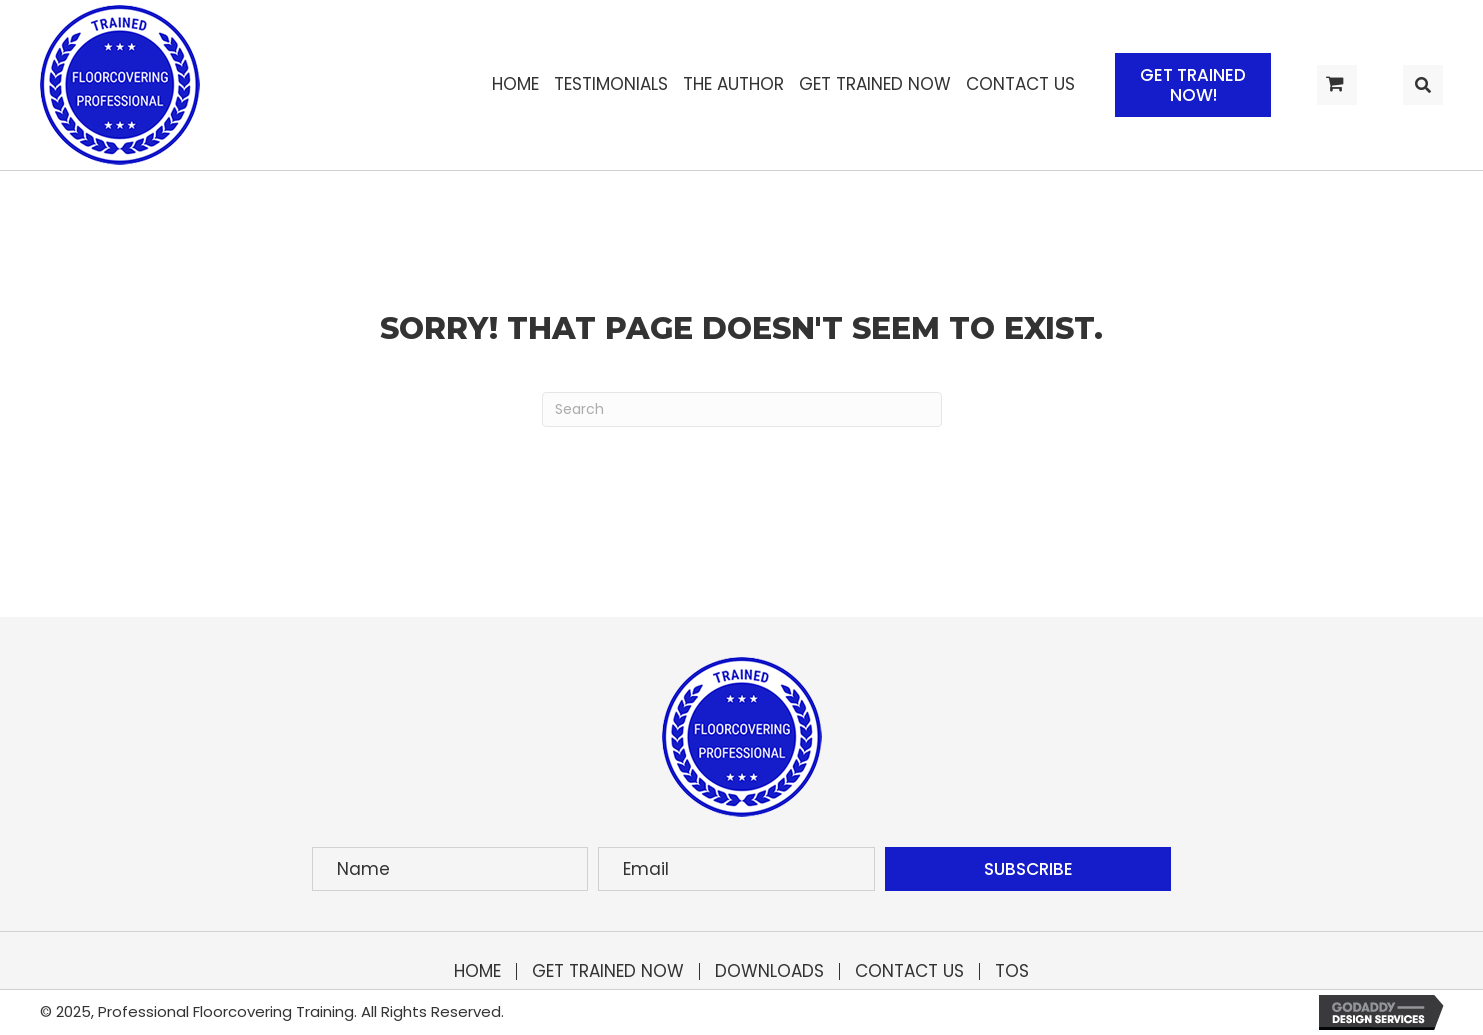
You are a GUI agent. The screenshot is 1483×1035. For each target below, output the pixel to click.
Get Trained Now (608, 971)
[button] (1193, 85)
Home (477, 971)
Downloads (769, 971)
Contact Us (909, 971)
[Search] (742, 409)
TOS (1012, 971)
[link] (515, 84)
